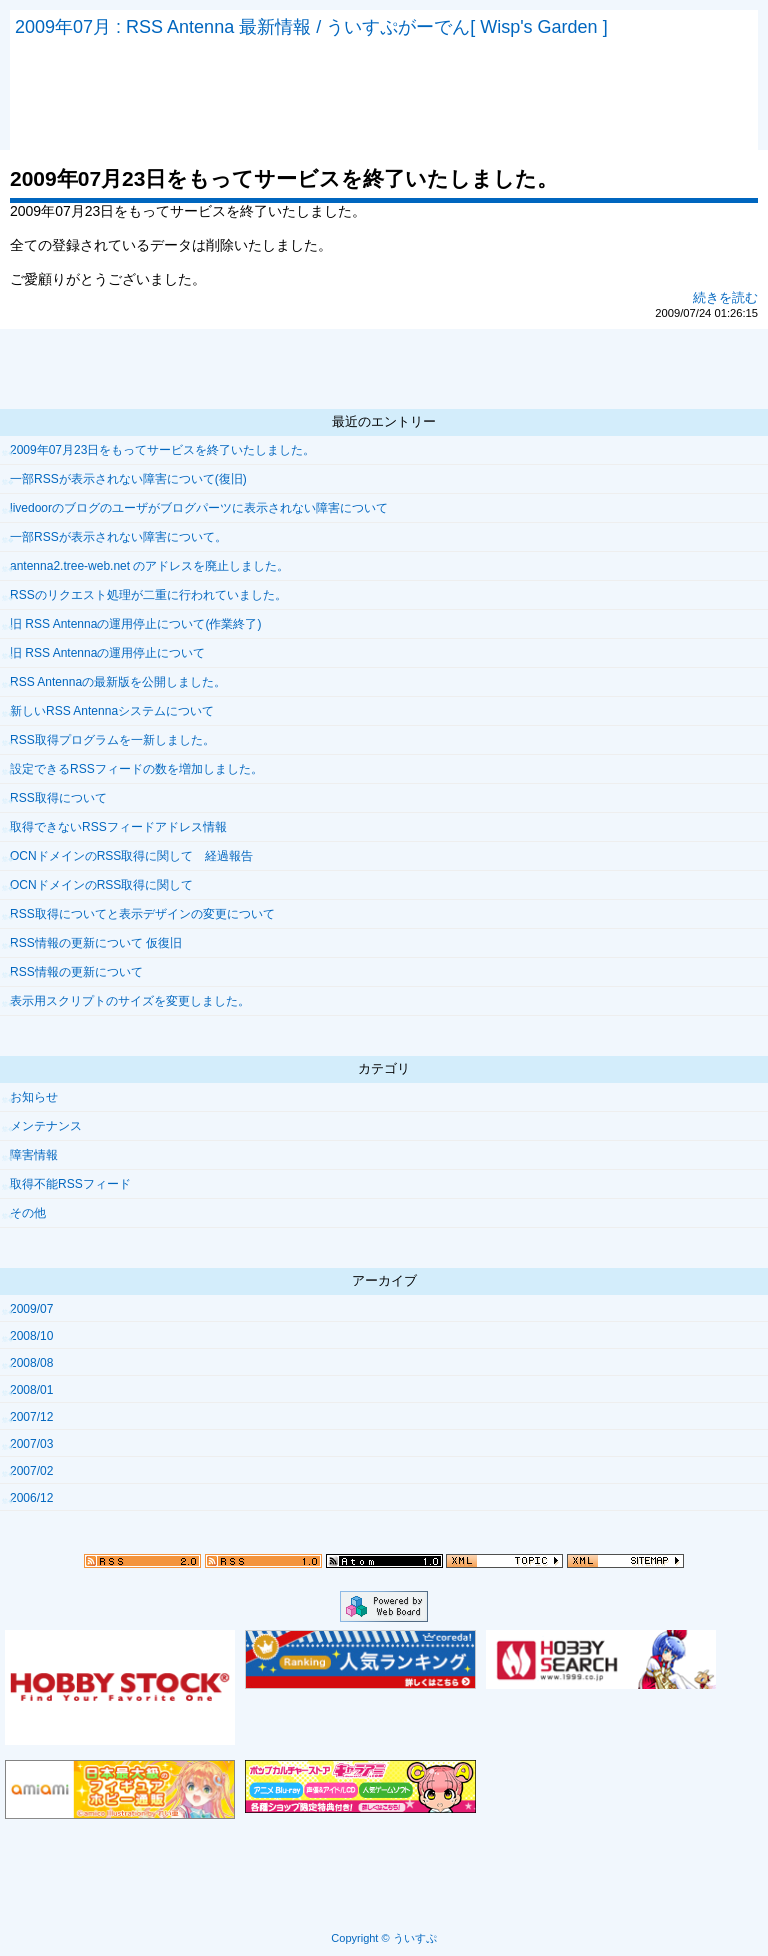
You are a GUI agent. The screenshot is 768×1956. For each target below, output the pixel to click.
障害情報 (34, 1155)
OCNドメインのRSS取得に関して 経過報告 (131, 856)
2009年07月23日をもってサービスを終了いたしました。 (162, 450)
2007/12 (31, 1417)
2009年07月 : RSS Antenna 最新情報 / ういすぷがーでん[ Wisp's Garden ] (311, 27)
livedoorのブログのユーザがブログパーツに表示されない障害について (199, 508)
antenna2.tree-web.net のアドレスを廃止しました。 (149, 566)
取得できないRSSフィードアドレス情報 (118, 827)
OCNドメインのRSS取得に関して (101, 885)
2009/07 (31, 1309)
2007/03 (31, 1444)
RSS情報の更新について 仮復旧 (96, 943)
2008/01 (31, 1390)
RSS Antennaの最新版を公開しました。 (118, 682)
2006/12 (31, 1498)
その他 (28, 1213)
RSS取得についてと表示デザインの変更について (142, 914)
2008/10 (31, 1336)
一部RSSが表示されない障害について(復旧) (128, 479)
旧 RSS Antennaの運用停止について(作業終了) (135, 624)
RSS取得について (58, 798)
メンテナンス (46, 1126)
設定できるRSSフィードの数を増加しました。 (136, 769)
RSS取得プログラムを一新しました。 (112, 740)
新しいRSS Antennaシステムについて (112, 711)
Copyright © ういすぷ (383, 1938)
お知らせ (34, 1097)
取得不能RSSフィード (70, 1184)
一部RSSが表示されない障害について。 (118, 537)
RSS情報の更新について (76, 972)
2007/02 (31, 1471)
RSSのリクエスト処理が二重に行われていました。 (148, 595)
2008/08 (31, 1363)
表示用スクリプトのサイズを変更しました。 (130, 1001)
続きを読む (725, 298)
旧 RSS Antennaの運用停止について (107, 653)
